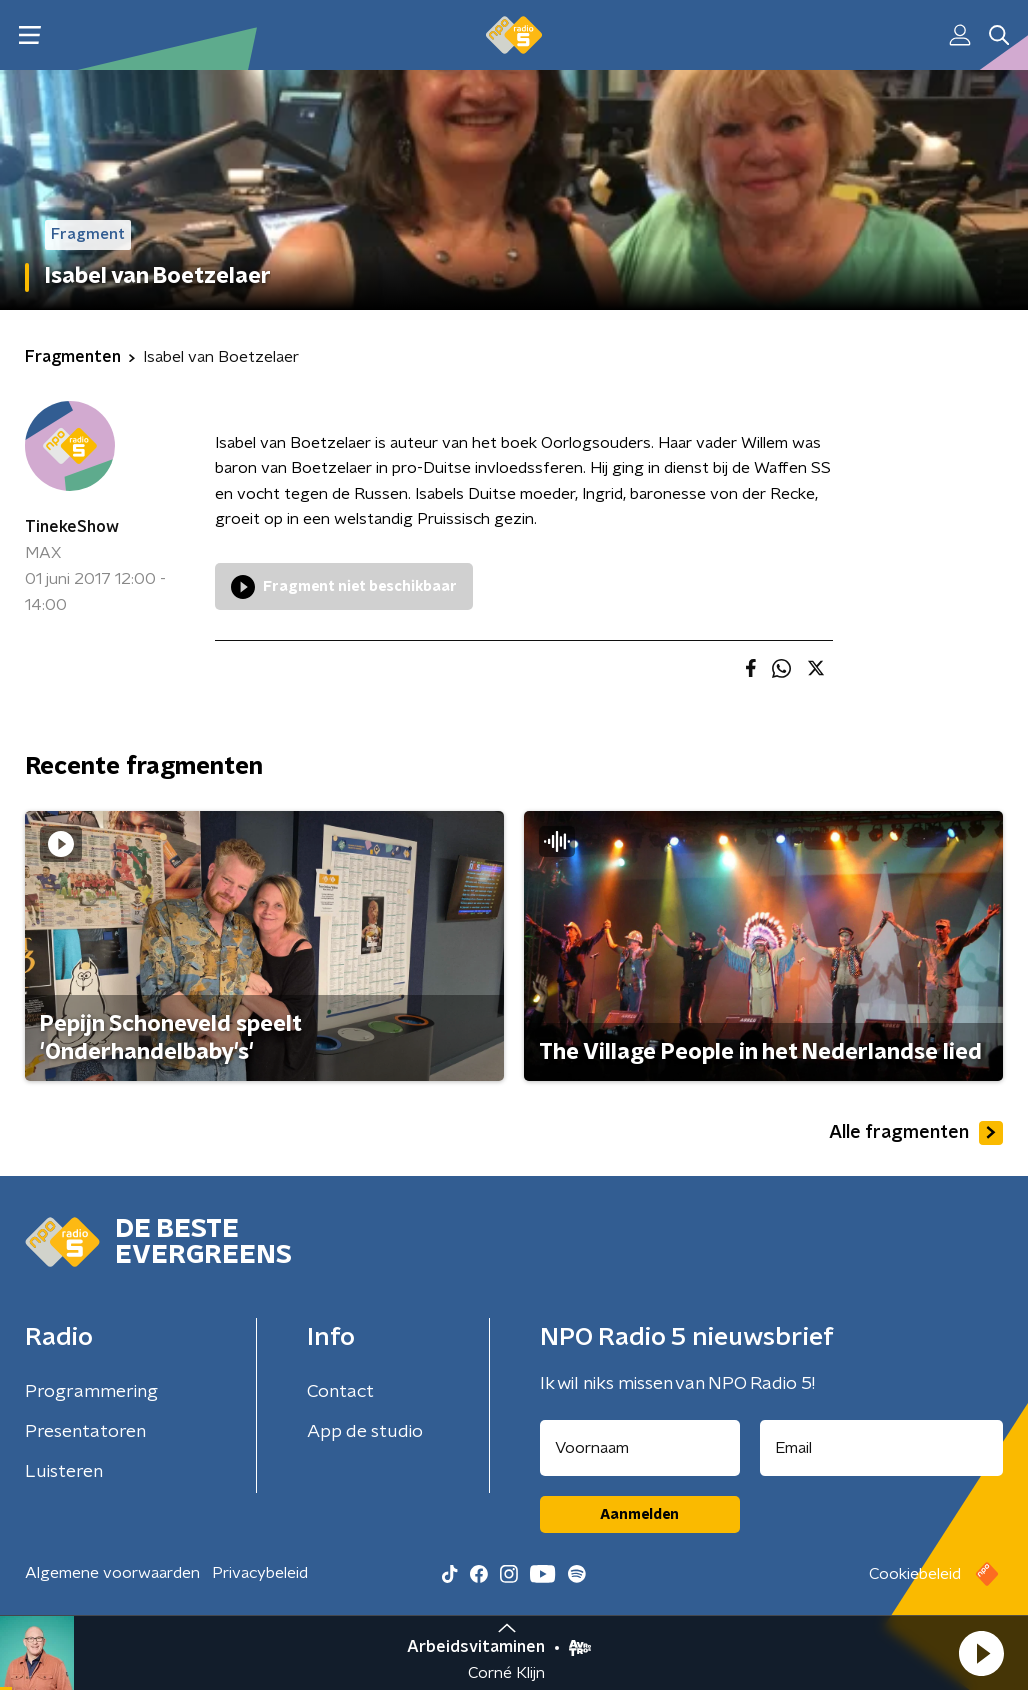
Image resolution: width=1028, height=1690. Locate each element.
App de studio (365, 1432)
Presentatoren (85, 1432)
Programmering (91, 1392)
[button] (981, 1653)
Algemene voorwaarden (112, 1573)
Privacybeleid (260, 1573)
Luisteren (64, 1472)
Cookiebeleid (915, 1574)
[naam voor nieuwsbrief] (640, 1448)
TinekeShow (72, 527)
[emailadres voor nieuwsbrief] (882, 1448)
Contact (340, 1392)
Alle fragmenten (916, 1133)
